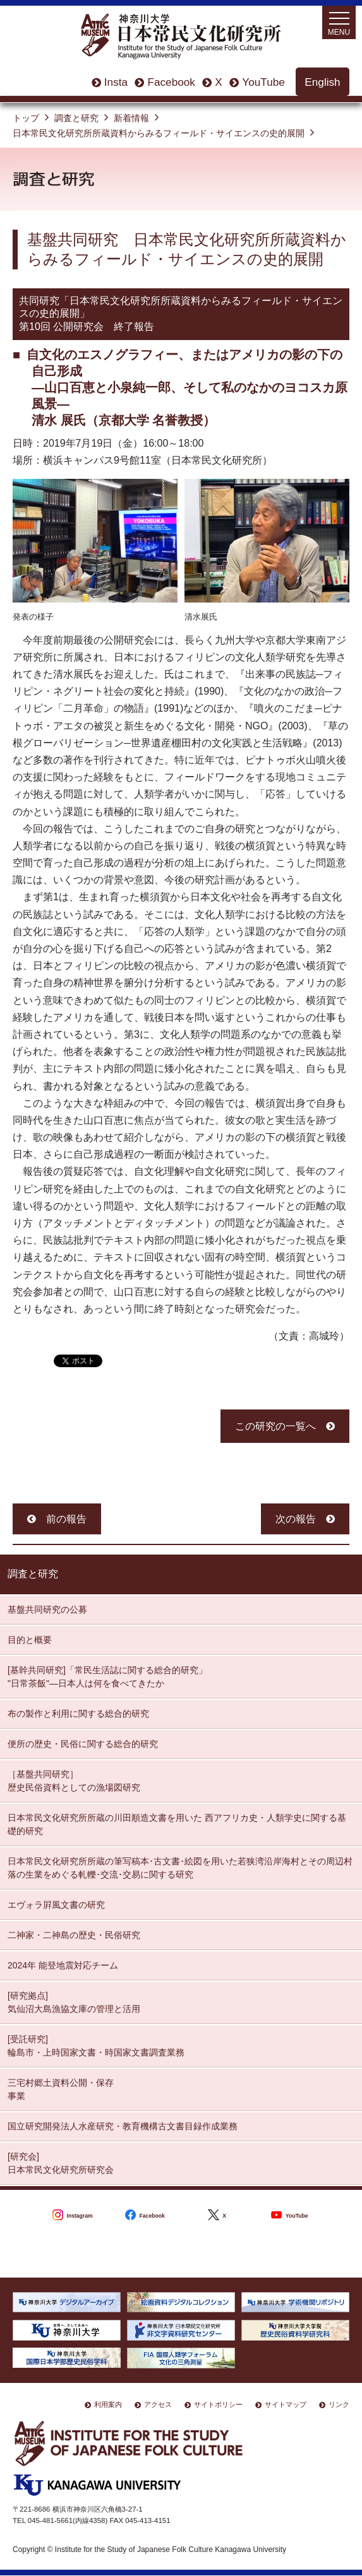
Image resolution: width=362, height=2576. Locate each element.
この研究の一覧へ (275, 1426)
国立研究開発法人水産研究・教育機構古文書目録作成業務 (123, 2126)
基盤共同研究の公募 (47, 1609)
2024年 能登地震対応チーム (63, 1965)
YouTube (263, 82)
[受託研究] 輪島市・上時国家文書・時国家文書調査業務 (96, 2045)
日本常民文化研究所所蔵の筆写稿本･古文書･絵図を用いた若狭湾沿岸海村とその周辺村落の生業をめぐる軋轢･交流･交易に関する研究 (180, 1867)
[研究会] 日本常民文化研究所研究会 (61, 2163)
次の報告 (295, 1519)
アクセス (158, 2404)
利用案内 (108, 2404)
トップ (26, 118)
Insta (116, 82)
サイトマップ (285, 2404)
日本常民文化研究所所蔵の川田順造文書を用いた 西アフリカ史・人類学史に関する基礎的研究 (177, 1824)
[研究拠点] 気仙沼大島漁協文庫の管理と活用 (74, 2002)
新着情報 (131, 118)
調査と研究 (76, 118)
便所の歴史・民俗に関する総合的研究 (83, 1744)
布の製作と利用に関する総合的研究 (78, 1714)
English (322, 82)
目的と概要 (30, 1640)
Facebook (171, 82)
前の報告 (66, 1519)
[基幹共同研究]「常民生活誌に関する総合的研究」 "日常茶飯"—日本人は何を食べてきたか (107, 1676)
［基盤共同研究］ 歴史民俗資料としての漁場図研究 (74, 1780)
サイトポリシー (218, 2404)
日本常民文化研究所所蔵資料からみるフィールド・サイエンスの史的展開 (159, 133)
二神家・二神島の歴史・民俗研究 (74, 1935)
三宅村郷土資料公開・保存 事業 (61, 2089)
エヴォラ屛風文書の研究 (56, 1905)
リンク (339, 2404)
